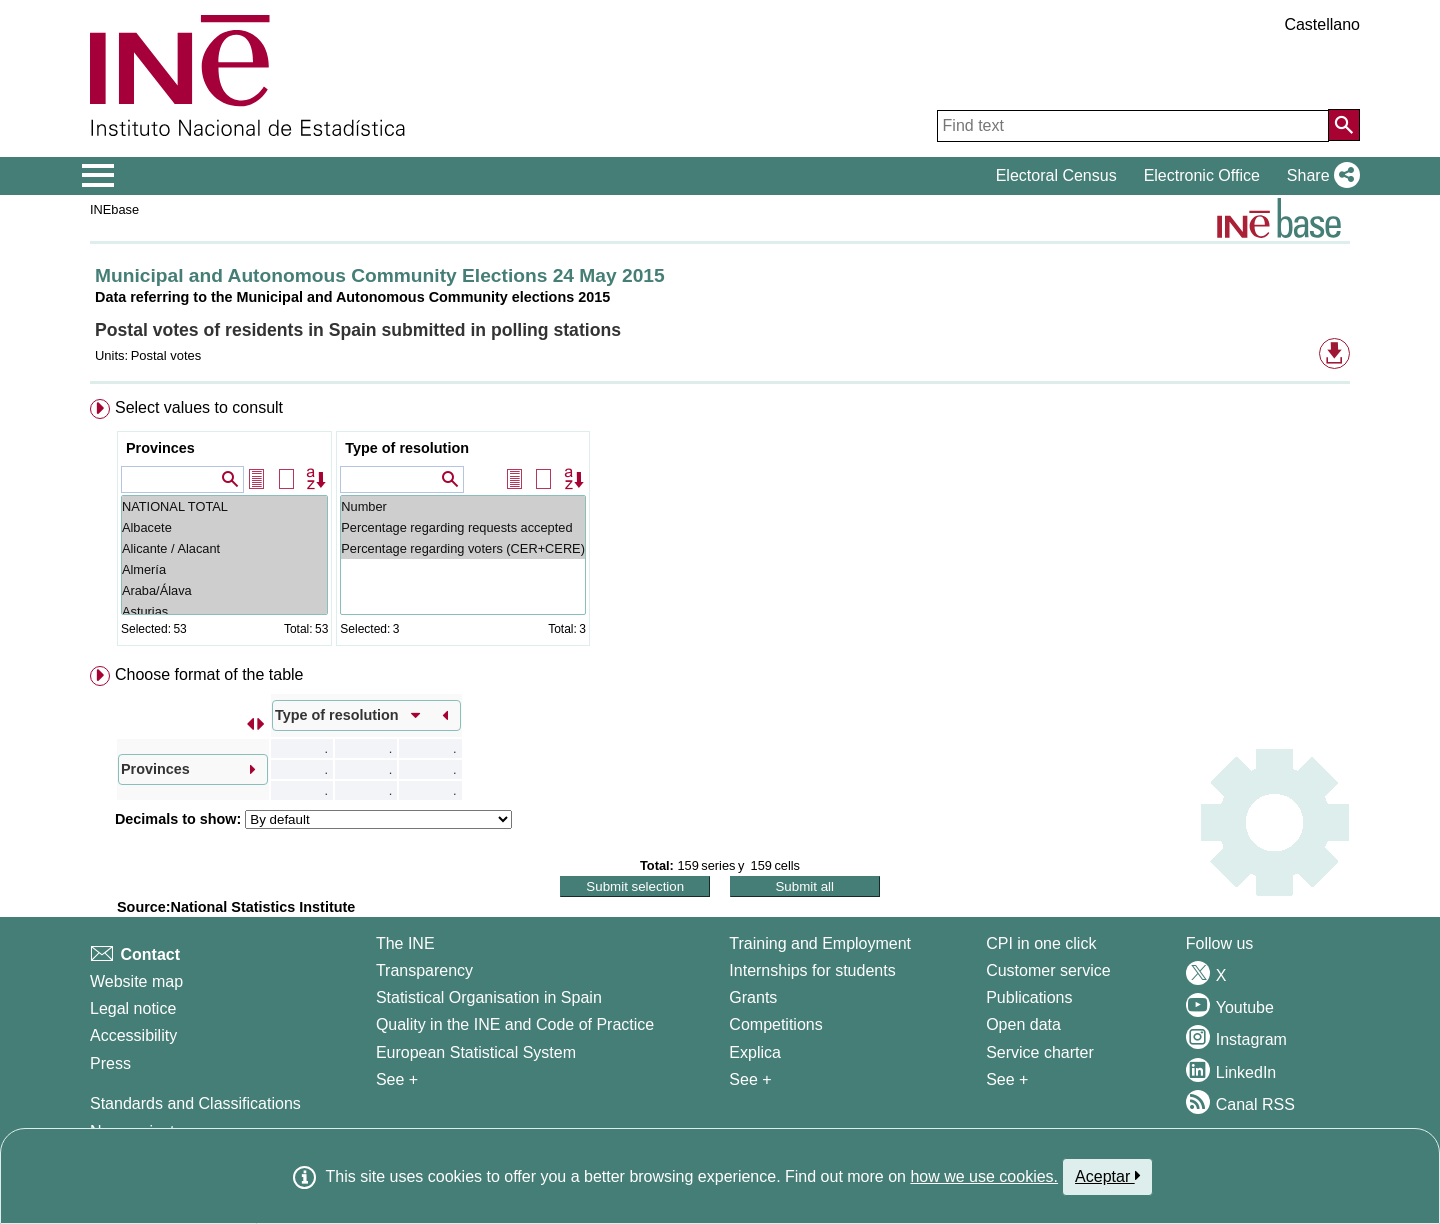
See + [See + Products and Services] (1007, 1079)
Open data (1023, 1024)
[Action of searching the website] (1344, 125)
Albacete (224, 527)
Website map (136, 981)
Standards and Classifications (195, 1103)
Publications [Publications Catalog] (1029, 997)
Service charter (1040, 1052)
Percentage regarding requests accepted (463, 527)
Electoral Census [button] (1056, 175)
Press (110, 1063)
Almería (224, 569)
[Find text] (1133, 126)
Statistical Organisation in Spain (489, 997)
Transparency (424, 970)
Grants (753, 997)
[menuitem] (720, 526)
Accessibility (133, 1035)
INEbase (114, 209)
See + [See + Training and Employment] (750, 1079)
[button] (1319, 176)
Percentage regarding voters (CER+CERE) (463, 548)
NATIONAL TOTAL (224, 506)
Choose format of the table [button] (209, 674)
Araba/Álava (224, 590)
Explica (755, 1052)
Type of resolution (407, 448)
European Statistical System (476, 1052)
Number (463, 506)
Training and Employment (820, 943)
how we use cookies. (984, 1176)
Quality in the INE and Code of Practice (515, 1024)
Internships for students (812, 970)
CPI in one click (1041, 943)
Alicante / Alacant (224, 548)
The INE (405, 943)
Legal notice (133, 1008)
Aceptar (1107, 1176)
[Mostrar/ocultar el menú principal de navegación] (98, 176)
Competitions (775, 1024)
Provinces (160, 448)
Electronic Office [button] (1202, 175)
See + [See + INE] (397, 1079)
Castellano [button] (1322, 24)
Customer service (1048, 970)
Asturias (224, 611)
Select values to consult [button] (199, 407)
